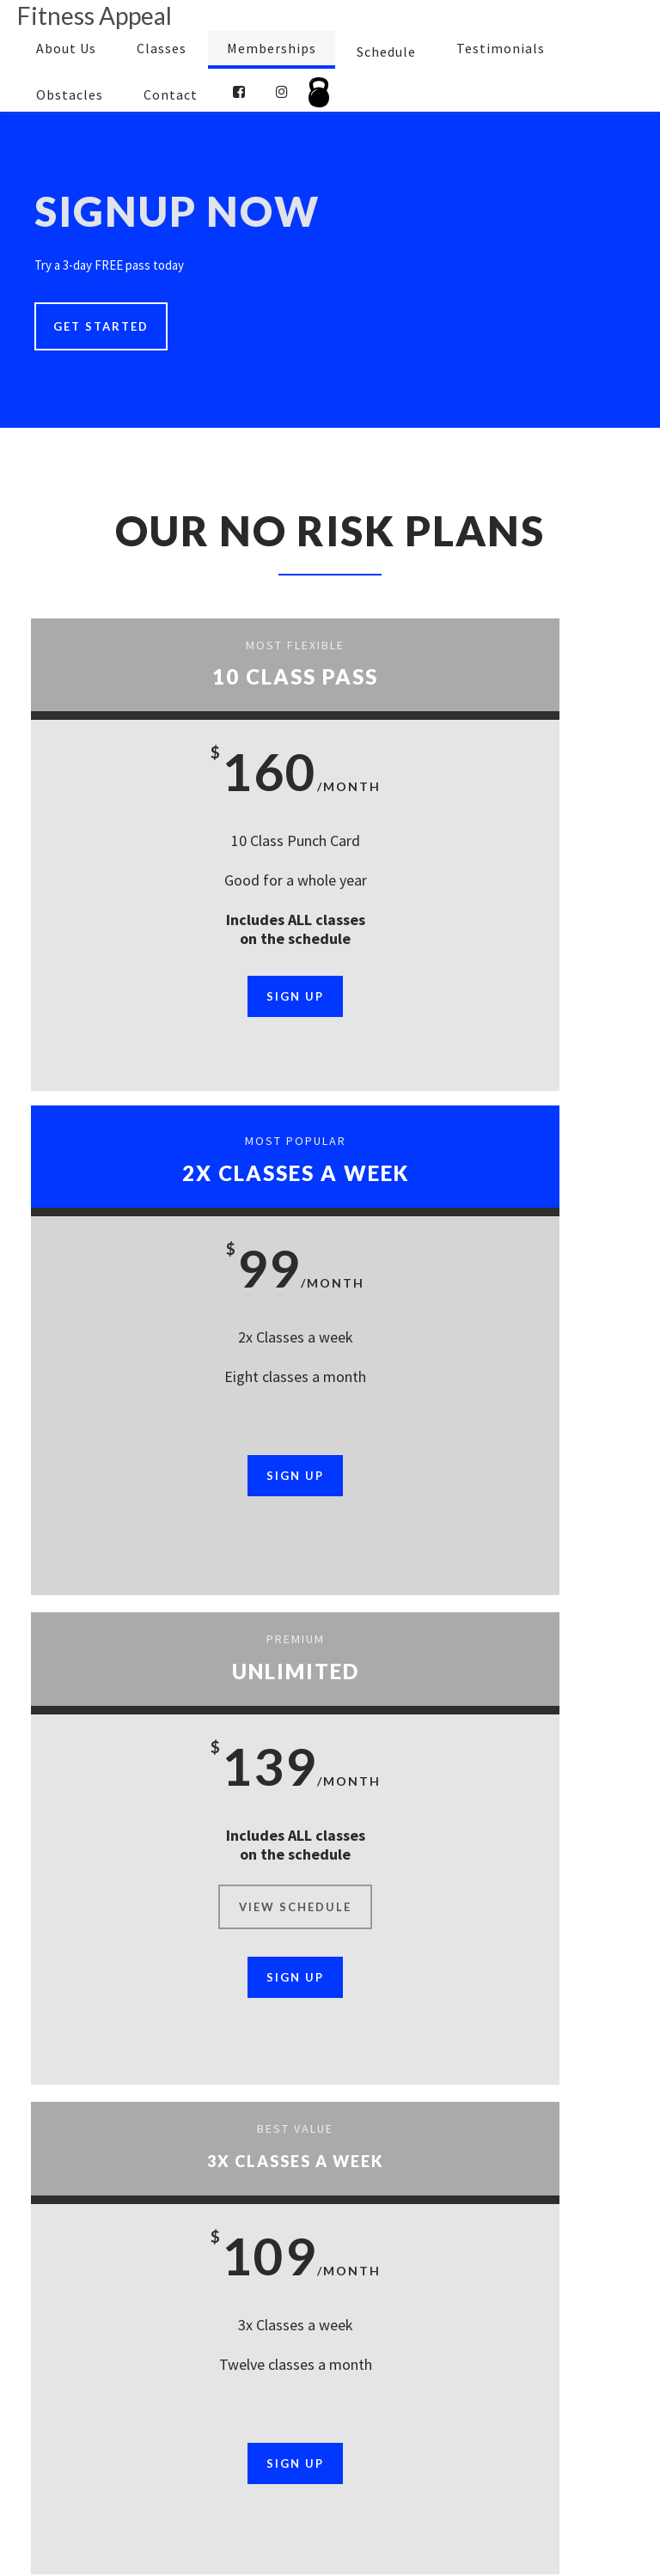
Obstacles (69, 94)
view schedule (180, 1410)
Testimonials (500, 48)
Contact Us (297, 2508)
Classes (161, 48)
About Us (66, 48)
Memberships (271, 48)
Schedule (386, 51)
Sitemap (372, 2508)
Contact (171, 94)
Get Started (101, 326)
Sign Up (180, 996)
